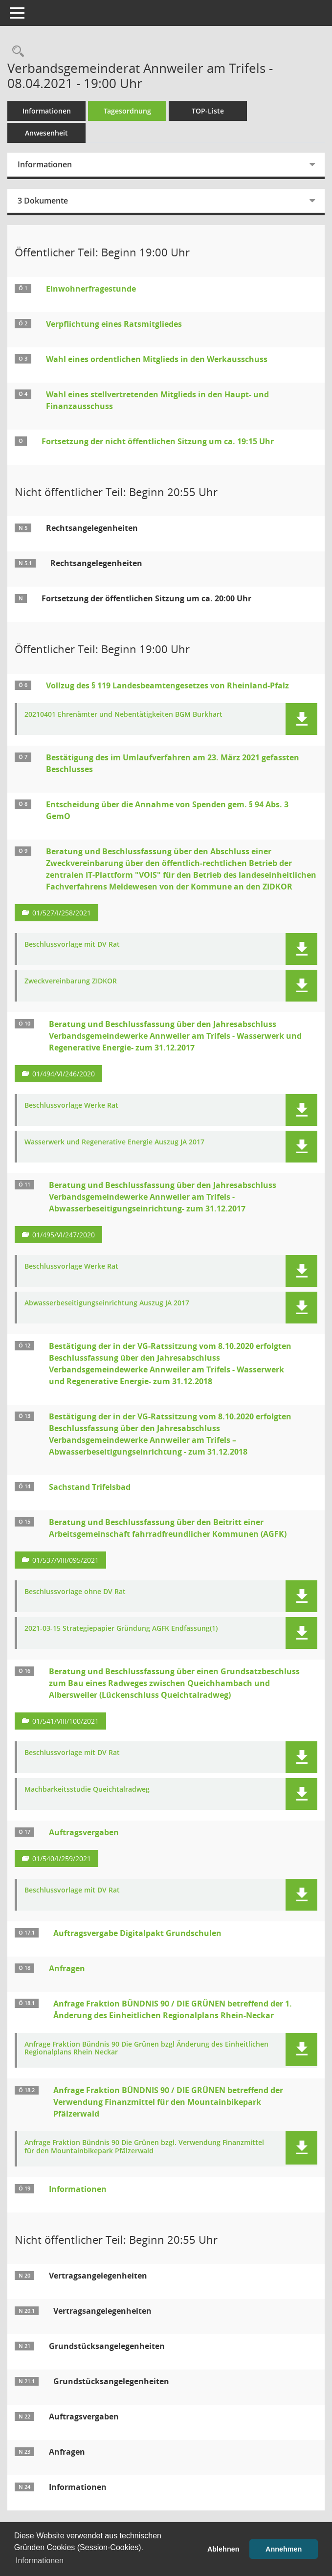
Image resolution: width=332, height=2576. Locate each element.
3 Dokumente (43, 200)
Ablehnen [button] (223, 2549)
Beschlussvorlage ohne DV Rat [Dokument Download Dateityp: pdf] (75, 1592)
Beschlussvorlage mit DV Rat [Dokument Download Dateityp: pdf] (72, 944)
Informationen (46, 110)
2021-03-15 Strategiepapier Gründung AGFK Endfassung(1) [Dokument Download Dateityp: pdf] (121, 1628)
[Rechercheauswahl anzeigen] (15, 52)
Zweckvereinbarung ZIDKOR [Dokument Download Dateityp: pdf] (70, 981)
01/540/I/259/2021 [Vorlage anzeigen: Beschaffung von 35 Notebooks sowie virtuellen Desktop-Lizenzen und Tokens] (61, 1858)
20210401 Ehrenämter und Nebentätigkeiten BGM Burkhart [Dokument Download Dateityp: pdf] (123, 714)
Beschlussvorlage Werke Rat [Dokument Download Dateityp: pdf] (71, 1105)
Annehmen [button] (284, 2549)
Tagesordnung (127, 110)
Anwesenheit (46, 132)
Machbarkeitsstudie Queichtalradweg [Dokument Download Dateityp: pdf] (87, 1789)
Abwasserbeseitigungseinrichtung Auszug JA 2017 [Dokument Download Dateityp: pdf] (106, 1303)
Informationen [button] (40, 2560)
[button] (301, 719)
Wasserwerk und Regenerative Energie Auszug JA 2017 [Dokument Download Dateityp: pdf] (114, 1142)
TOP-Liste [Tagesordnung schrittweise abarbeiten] (208, 110)
